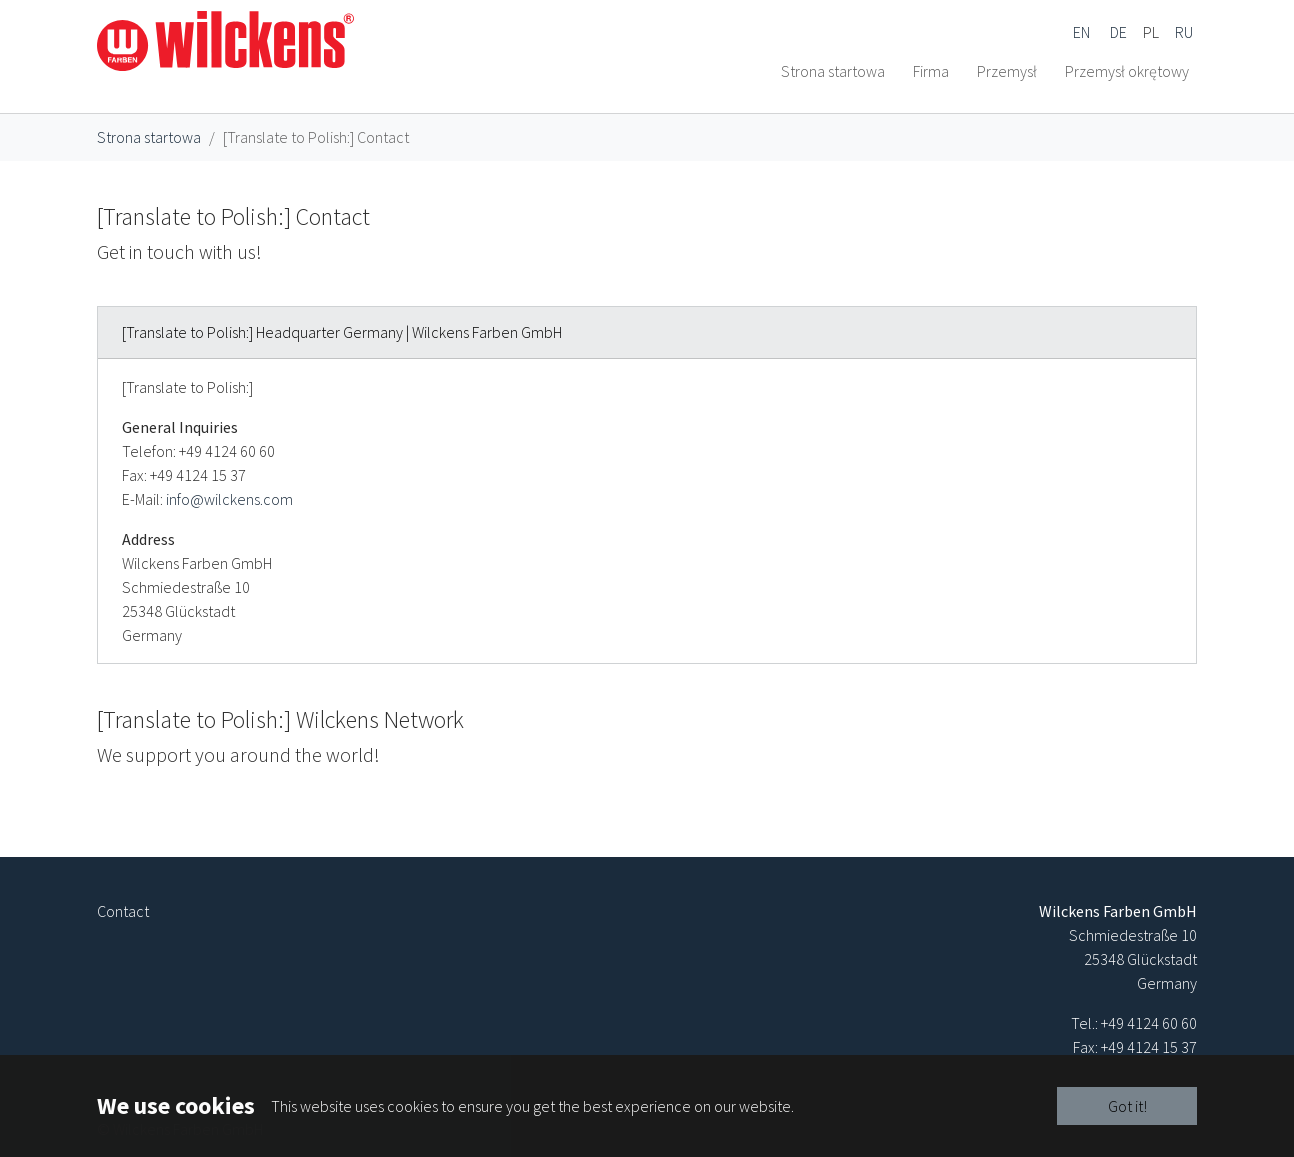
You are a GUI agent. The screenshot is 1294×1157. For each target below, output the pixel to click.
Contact (123, 911)
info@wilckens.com (229, 547)
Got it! (1127, 1106)
